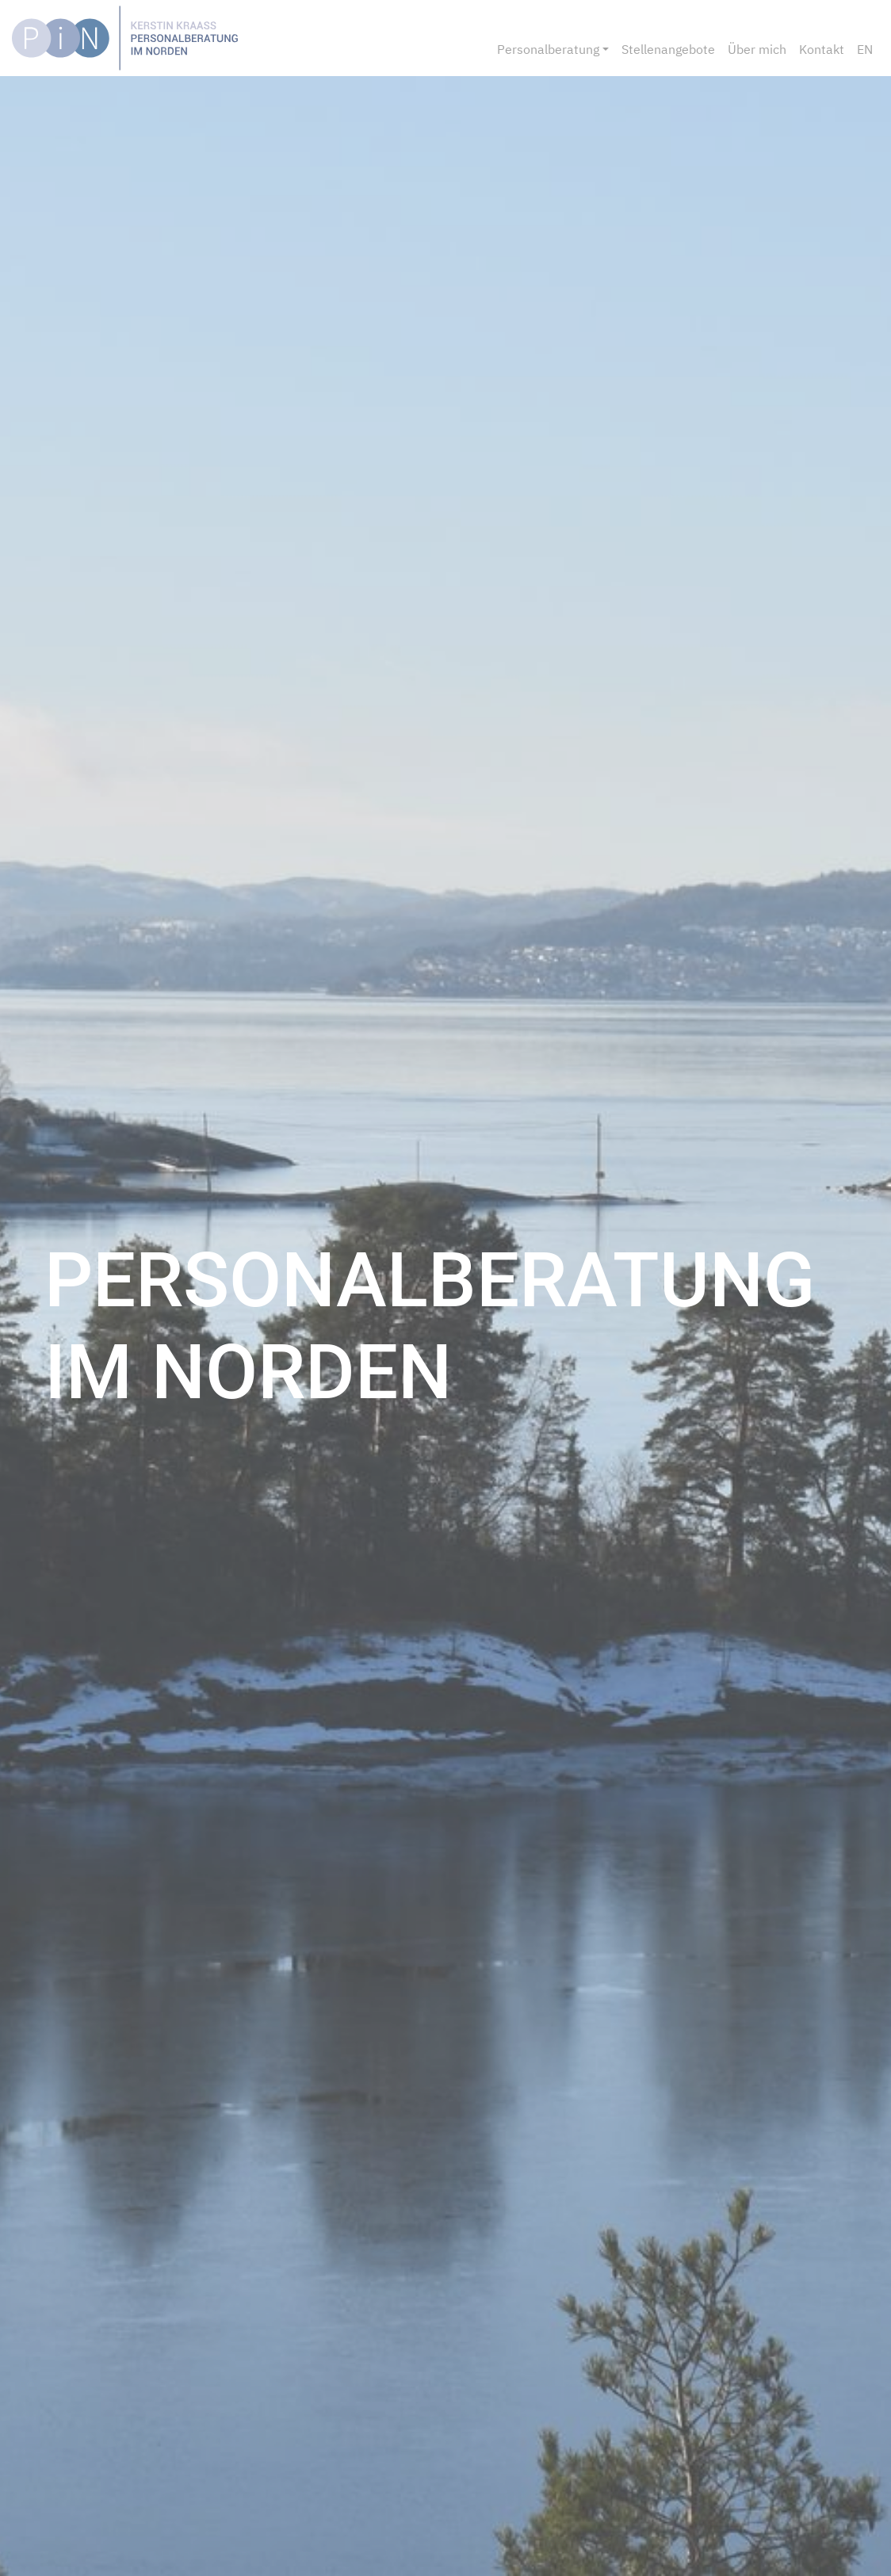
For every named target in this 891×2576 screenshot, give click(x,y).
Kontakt (821, 49)
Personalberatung (548, 49)
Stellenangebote (668, 49)
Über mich (757, 49)
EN (865, 49)
